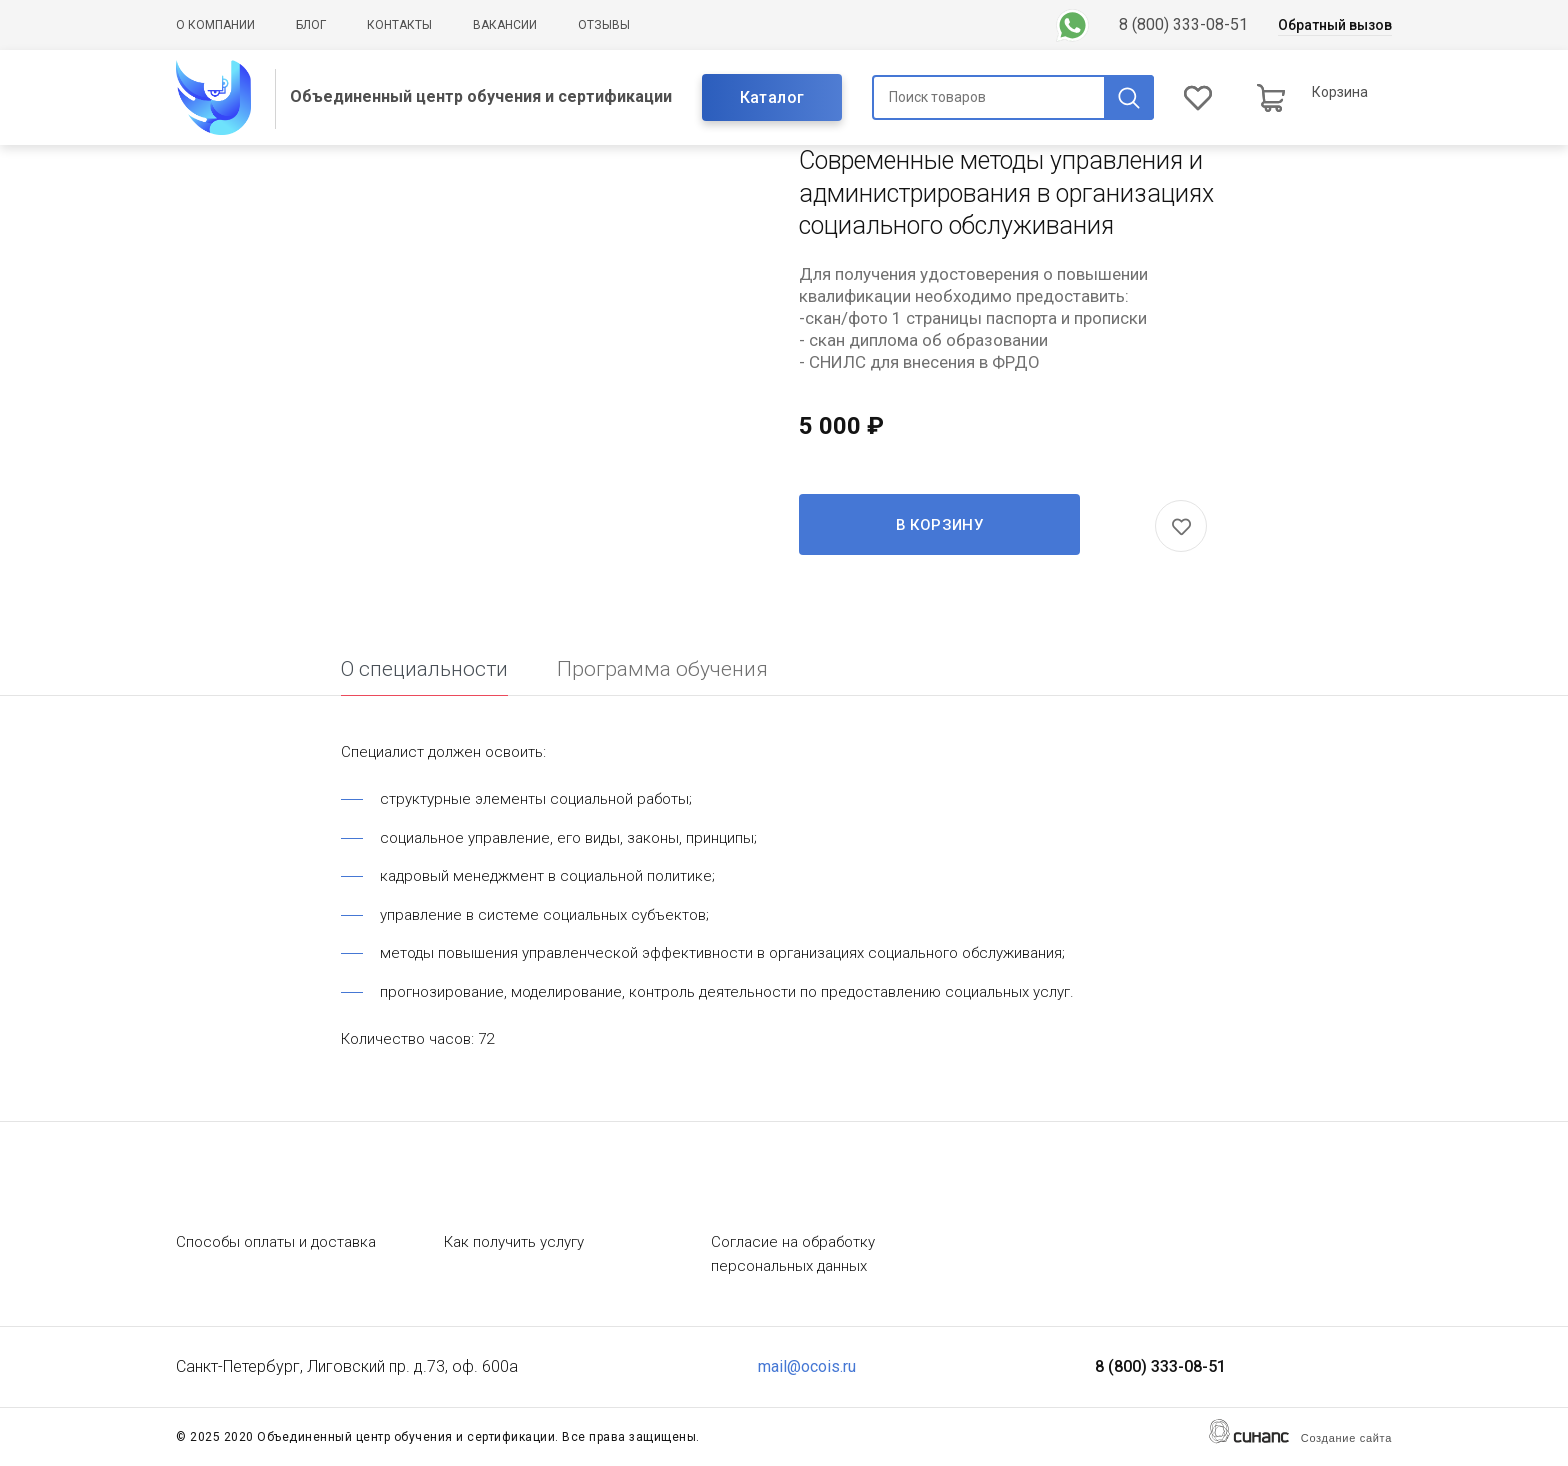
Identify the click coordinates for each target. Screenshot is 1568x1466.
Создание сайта (1346, 1438)
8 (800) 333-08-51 (1183, 24)
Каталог (772, 97)
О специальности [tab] (424, 669)
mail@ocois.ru (807, 1366)
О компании (215, 25)
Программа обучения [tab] (662, 669)
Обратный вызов (1335, 25)
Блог (311, 25)
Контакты (399, 25)
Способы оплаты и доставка (276, 1242)
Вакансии (505, 25)
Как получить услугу (514, 1242)
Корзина (1340, 92)
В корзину (940, 525)
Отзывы (604, 25)
